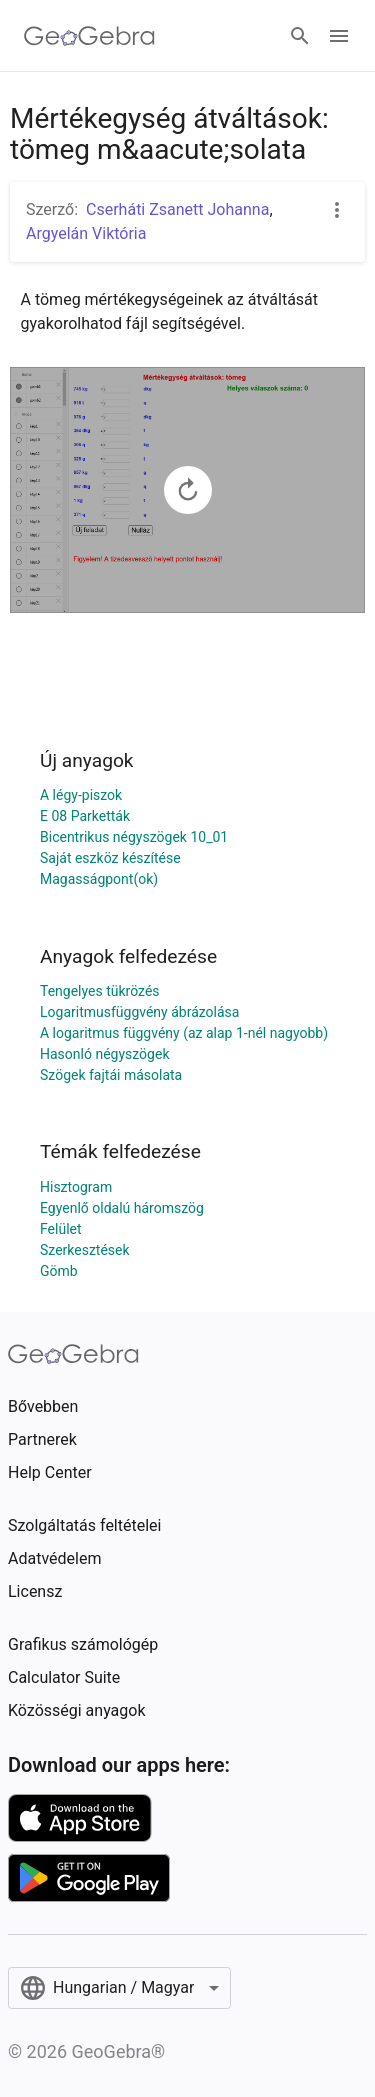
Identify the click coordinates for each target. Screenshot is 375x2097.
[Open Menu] (339, 36)
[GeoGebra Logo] (89, 36)
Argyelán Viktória (86, 233)
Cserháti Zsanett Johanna (177, 209)
